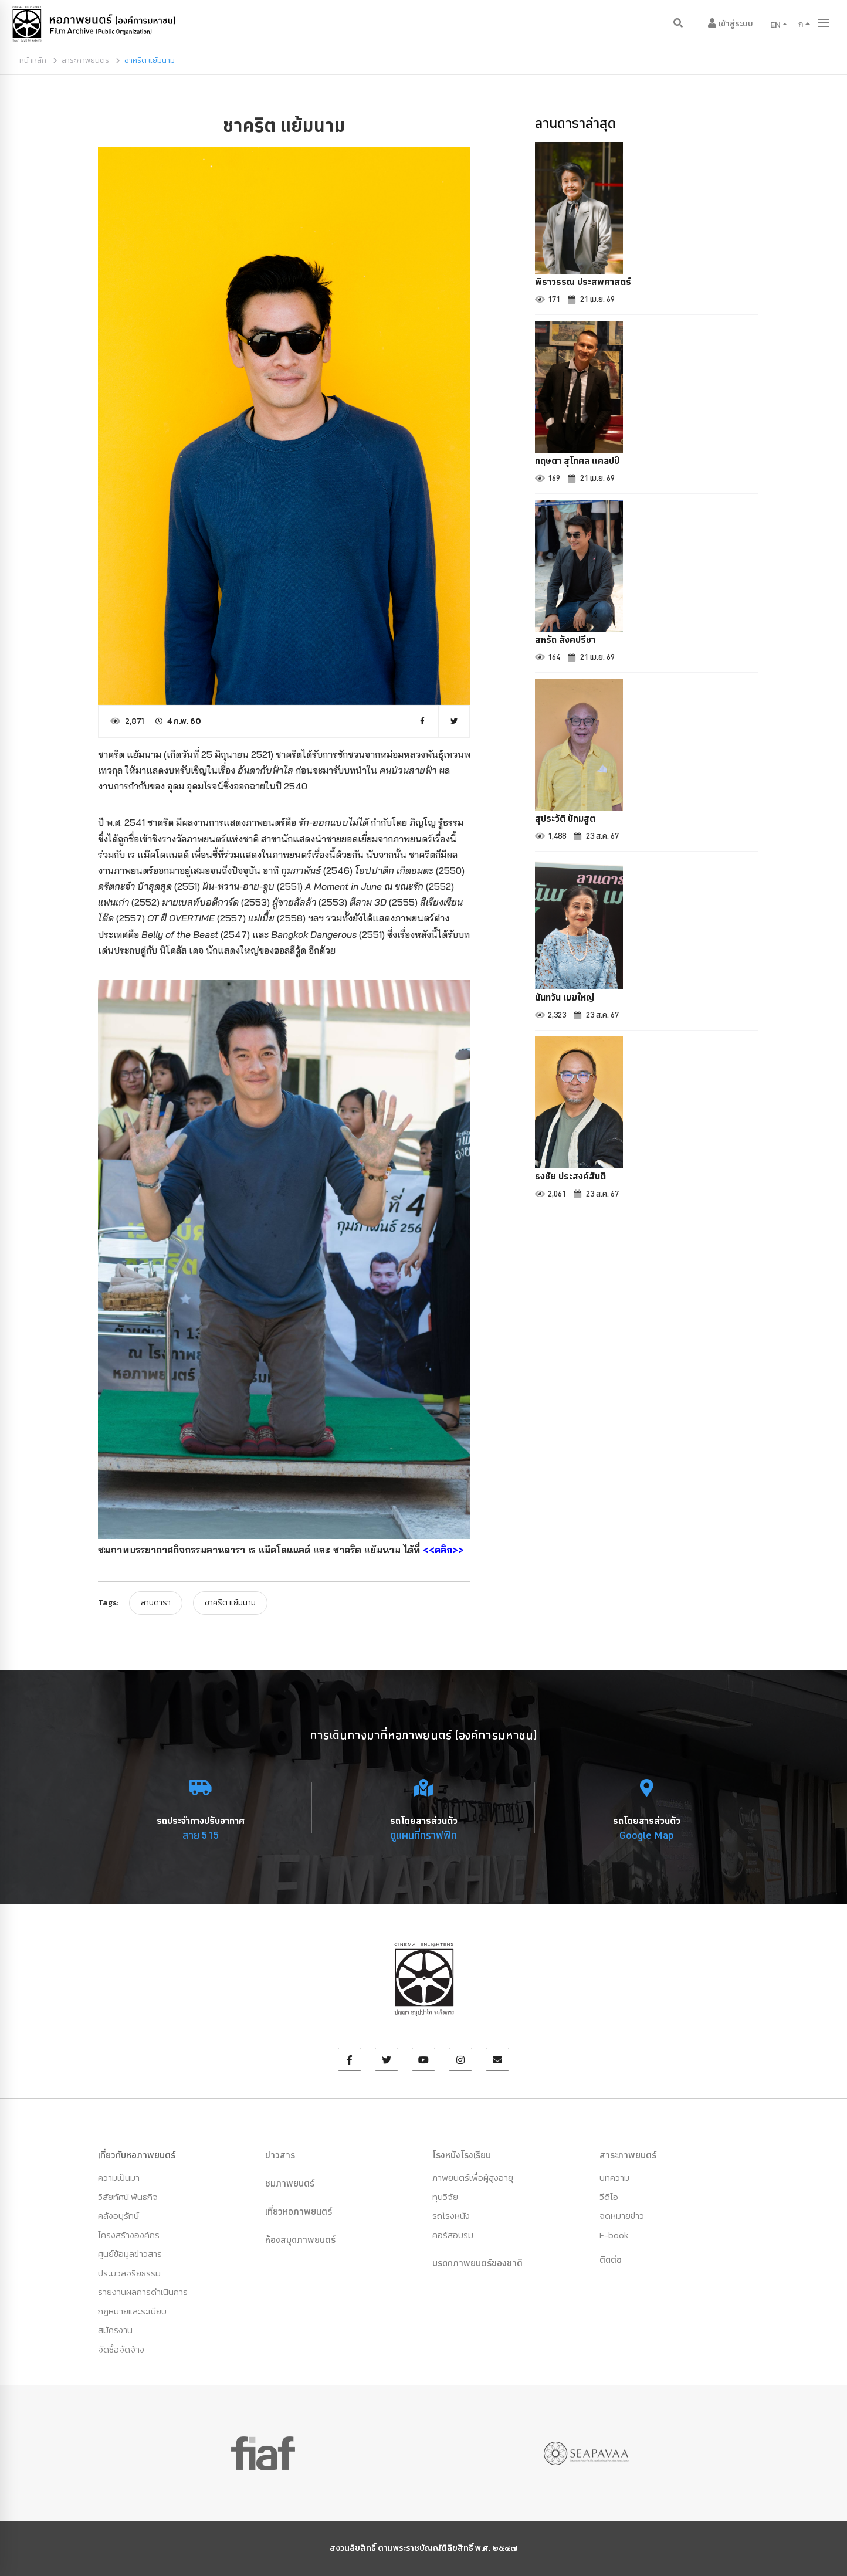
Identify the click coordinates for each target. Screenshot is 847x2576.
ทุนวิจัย (445, 2197)
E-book (613, 2235)
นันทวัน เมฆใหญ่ (564, 997)
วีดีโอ (608, 2197)
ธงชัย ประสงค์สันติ (570, 1176)
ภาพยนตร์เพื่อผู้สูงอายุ (472, 2177)
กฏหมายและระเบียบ (132, 2311)
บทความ (614, 2177)
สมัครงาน (115, 2330)
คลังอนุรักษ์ (118, 2215)
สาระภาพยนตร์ (85, 60)
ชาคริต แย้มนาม (230, 1603)
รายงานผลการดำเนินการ (143, 2292)
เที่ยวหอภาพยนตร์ (298, 2211)
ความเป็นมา (119, 2177)
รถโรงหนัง (451, 2215)
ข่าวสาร (280, 2155)
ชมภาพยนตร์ (289, 2183)
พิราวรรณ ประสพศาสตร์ (583, 281)
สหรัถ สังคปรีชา (565, 639)
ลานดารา (156, 1603)
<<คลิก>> (443, 1549)
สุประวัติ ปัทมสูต (565, 818)
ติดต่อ (610, 2259)
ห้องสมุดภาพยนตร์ (300, 2239)
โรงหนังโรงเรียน (461, 2155)
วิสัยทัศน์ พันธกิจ (128, 2197)
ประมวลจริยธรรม (129, 2273)
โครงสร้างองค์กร (129, 2235)
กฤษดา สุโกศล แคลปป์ (577, 460)
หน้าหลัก (32, 60)
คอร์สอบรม (452, 2235)
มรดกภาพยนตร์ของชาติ (477, 2263)
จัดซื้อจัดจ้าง (121, 2349)
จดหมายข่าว (621, 2215)
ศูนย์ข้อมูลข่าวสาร (130, 2253)
